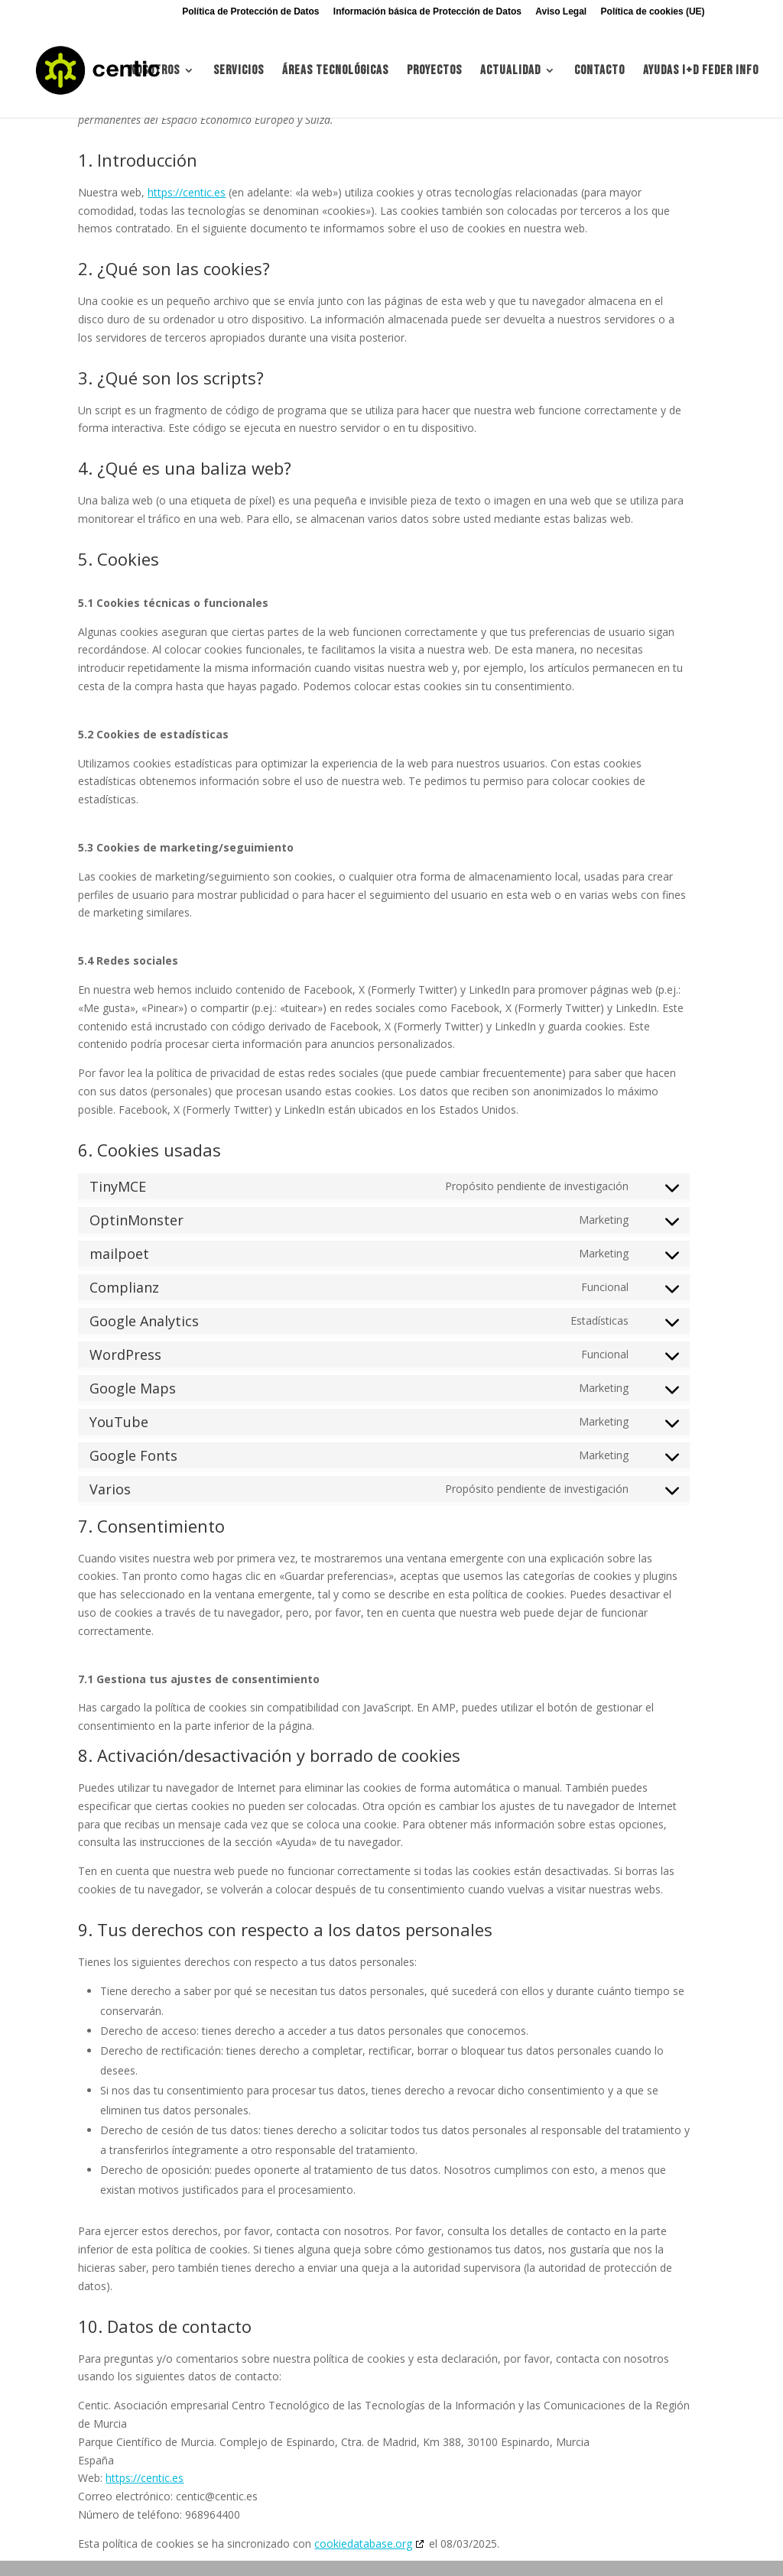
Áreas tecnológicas (335, 71)
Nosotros (154, 71)
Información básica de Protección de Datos (427, 12)
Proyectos (434, 71)
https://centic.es (187, 192)
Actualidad (510, 71)
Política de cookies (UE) (653, 12)
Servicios (238, 71)
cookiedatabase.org (363, 2543)
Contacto (599, 71)
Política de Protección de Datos (250, 12)
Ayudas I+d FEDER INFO (701, 71)
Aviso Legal (560, 12)
